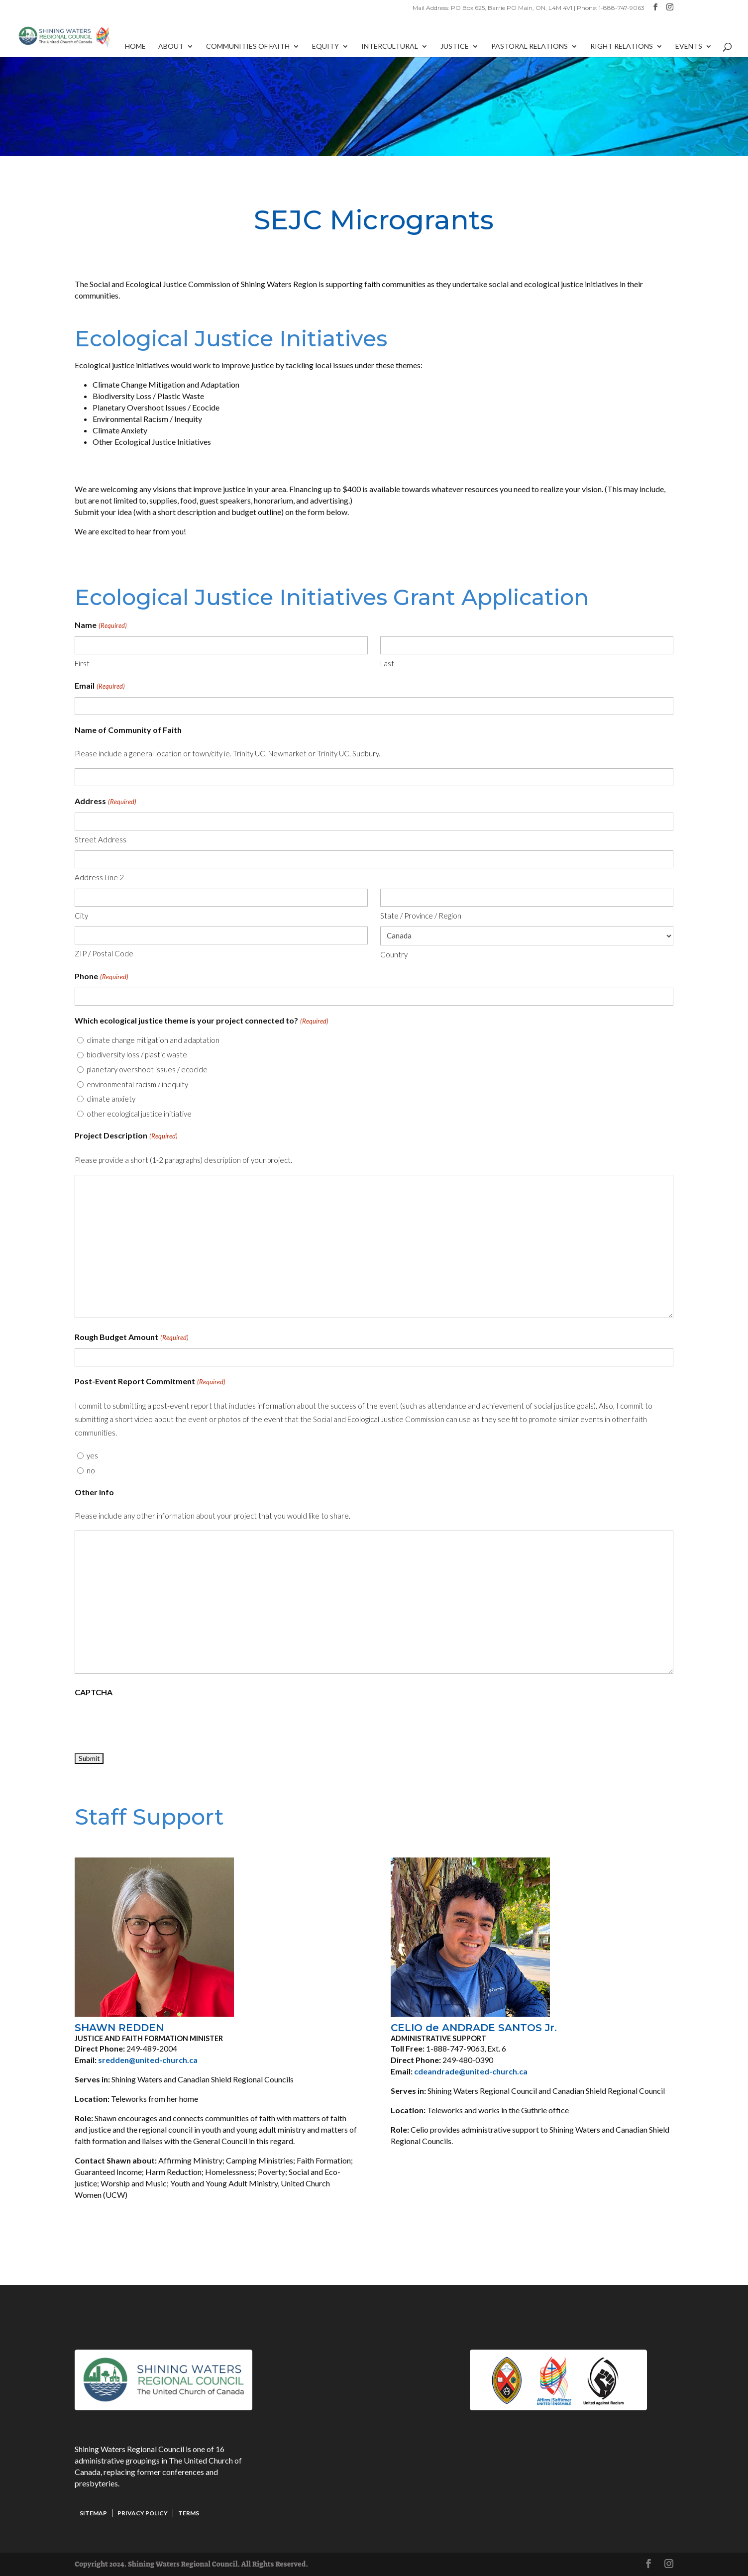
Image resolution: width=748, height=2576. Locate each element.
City (81, 915)
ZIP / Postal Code (104, 953)
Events (688, 46)
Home (135, 46)
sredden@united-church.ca (148, 2059)
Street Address (100, 839)
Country (394, 954)
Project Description (126, 1136)
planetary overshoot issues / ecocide (147, 1069)
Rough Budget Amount (131, 1337)
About (171, 46)
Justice (454, 46)
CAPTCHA (93, 1692)
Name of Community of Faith (128, 729)
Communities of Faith (248, 46)
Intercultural (389, 46)
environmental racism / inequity (137, 1084)
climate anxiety (111, 1098)
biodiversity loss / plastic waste (137, 1054)
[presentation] (150, 1722)
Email (99, 686)
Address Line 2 (99, 877)
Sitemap (93, 2513)
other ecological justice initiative (139, 1113)
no (91, 1470)
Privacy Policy (142, 2513)
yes (92, 1455)
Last (387, 663)
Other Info (94, 1492)
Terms (188, 2513)
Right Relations (621, 46)
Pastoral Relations (529, 46)
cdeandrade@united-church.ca (471, 2071)
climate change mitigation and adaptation (153, 1039)
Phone (101, 977)
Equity (325, 46)
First (82, 663)
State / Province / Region (420, 915)
